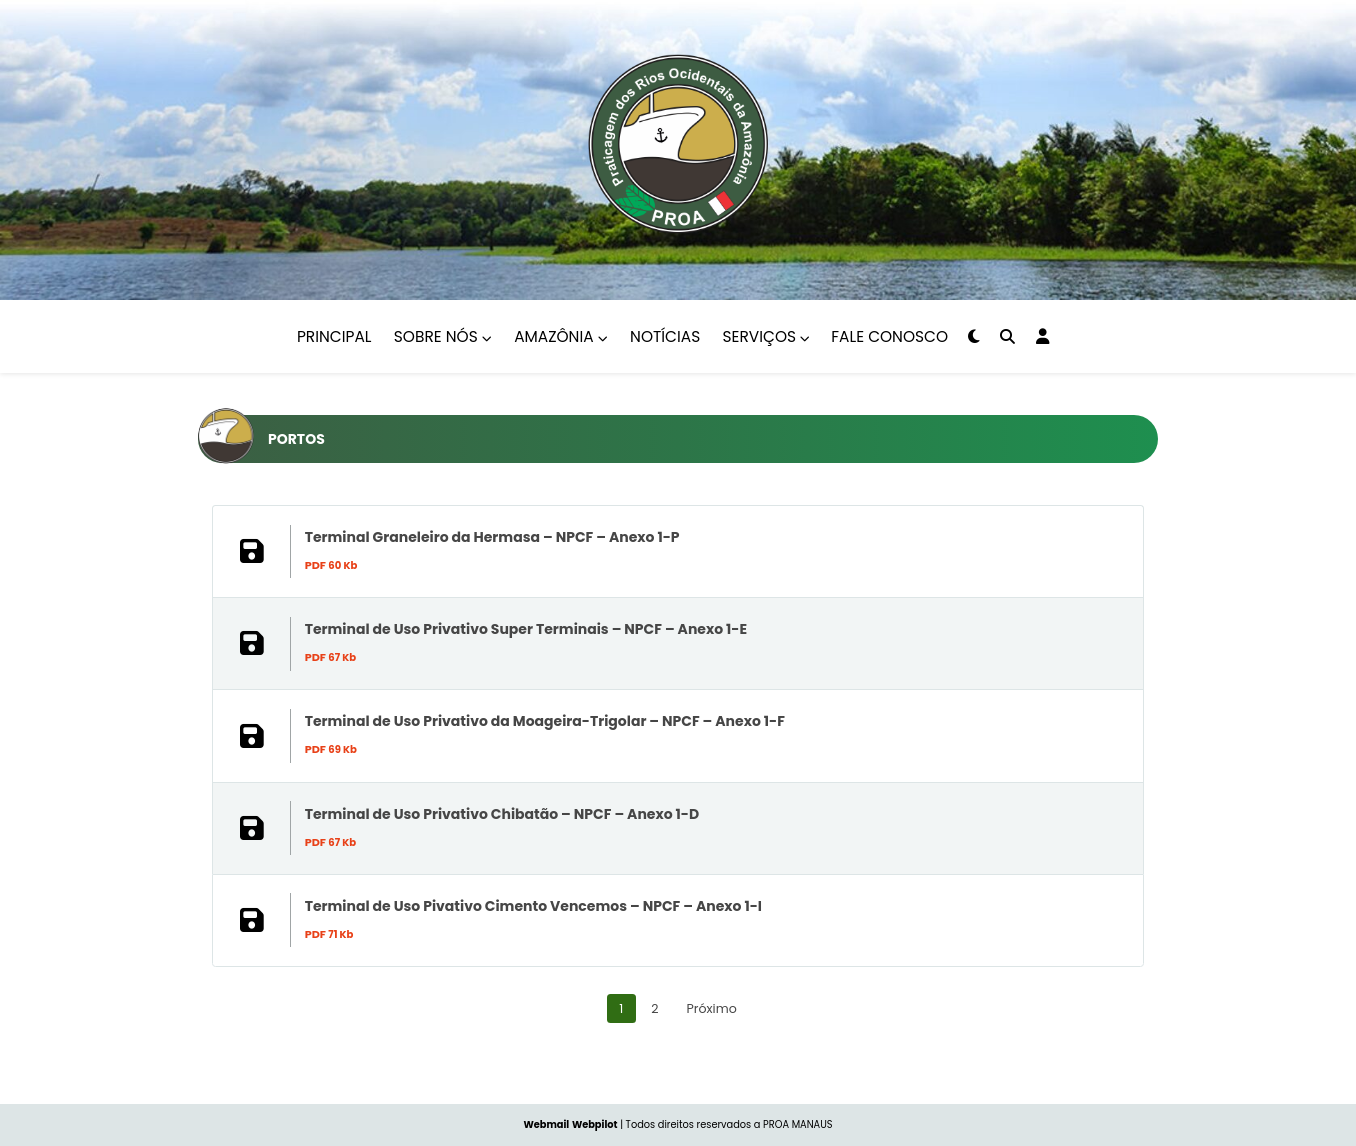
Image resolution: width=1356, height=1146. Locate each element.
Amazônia (561, 336)
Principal (334, 336)
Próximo (712, 1047)
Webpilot (595, 1124)
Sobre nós (443, 336)
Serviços (767, 336)
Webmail (546, 1124)
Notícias (665, 336)
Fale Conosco (889, 336)
